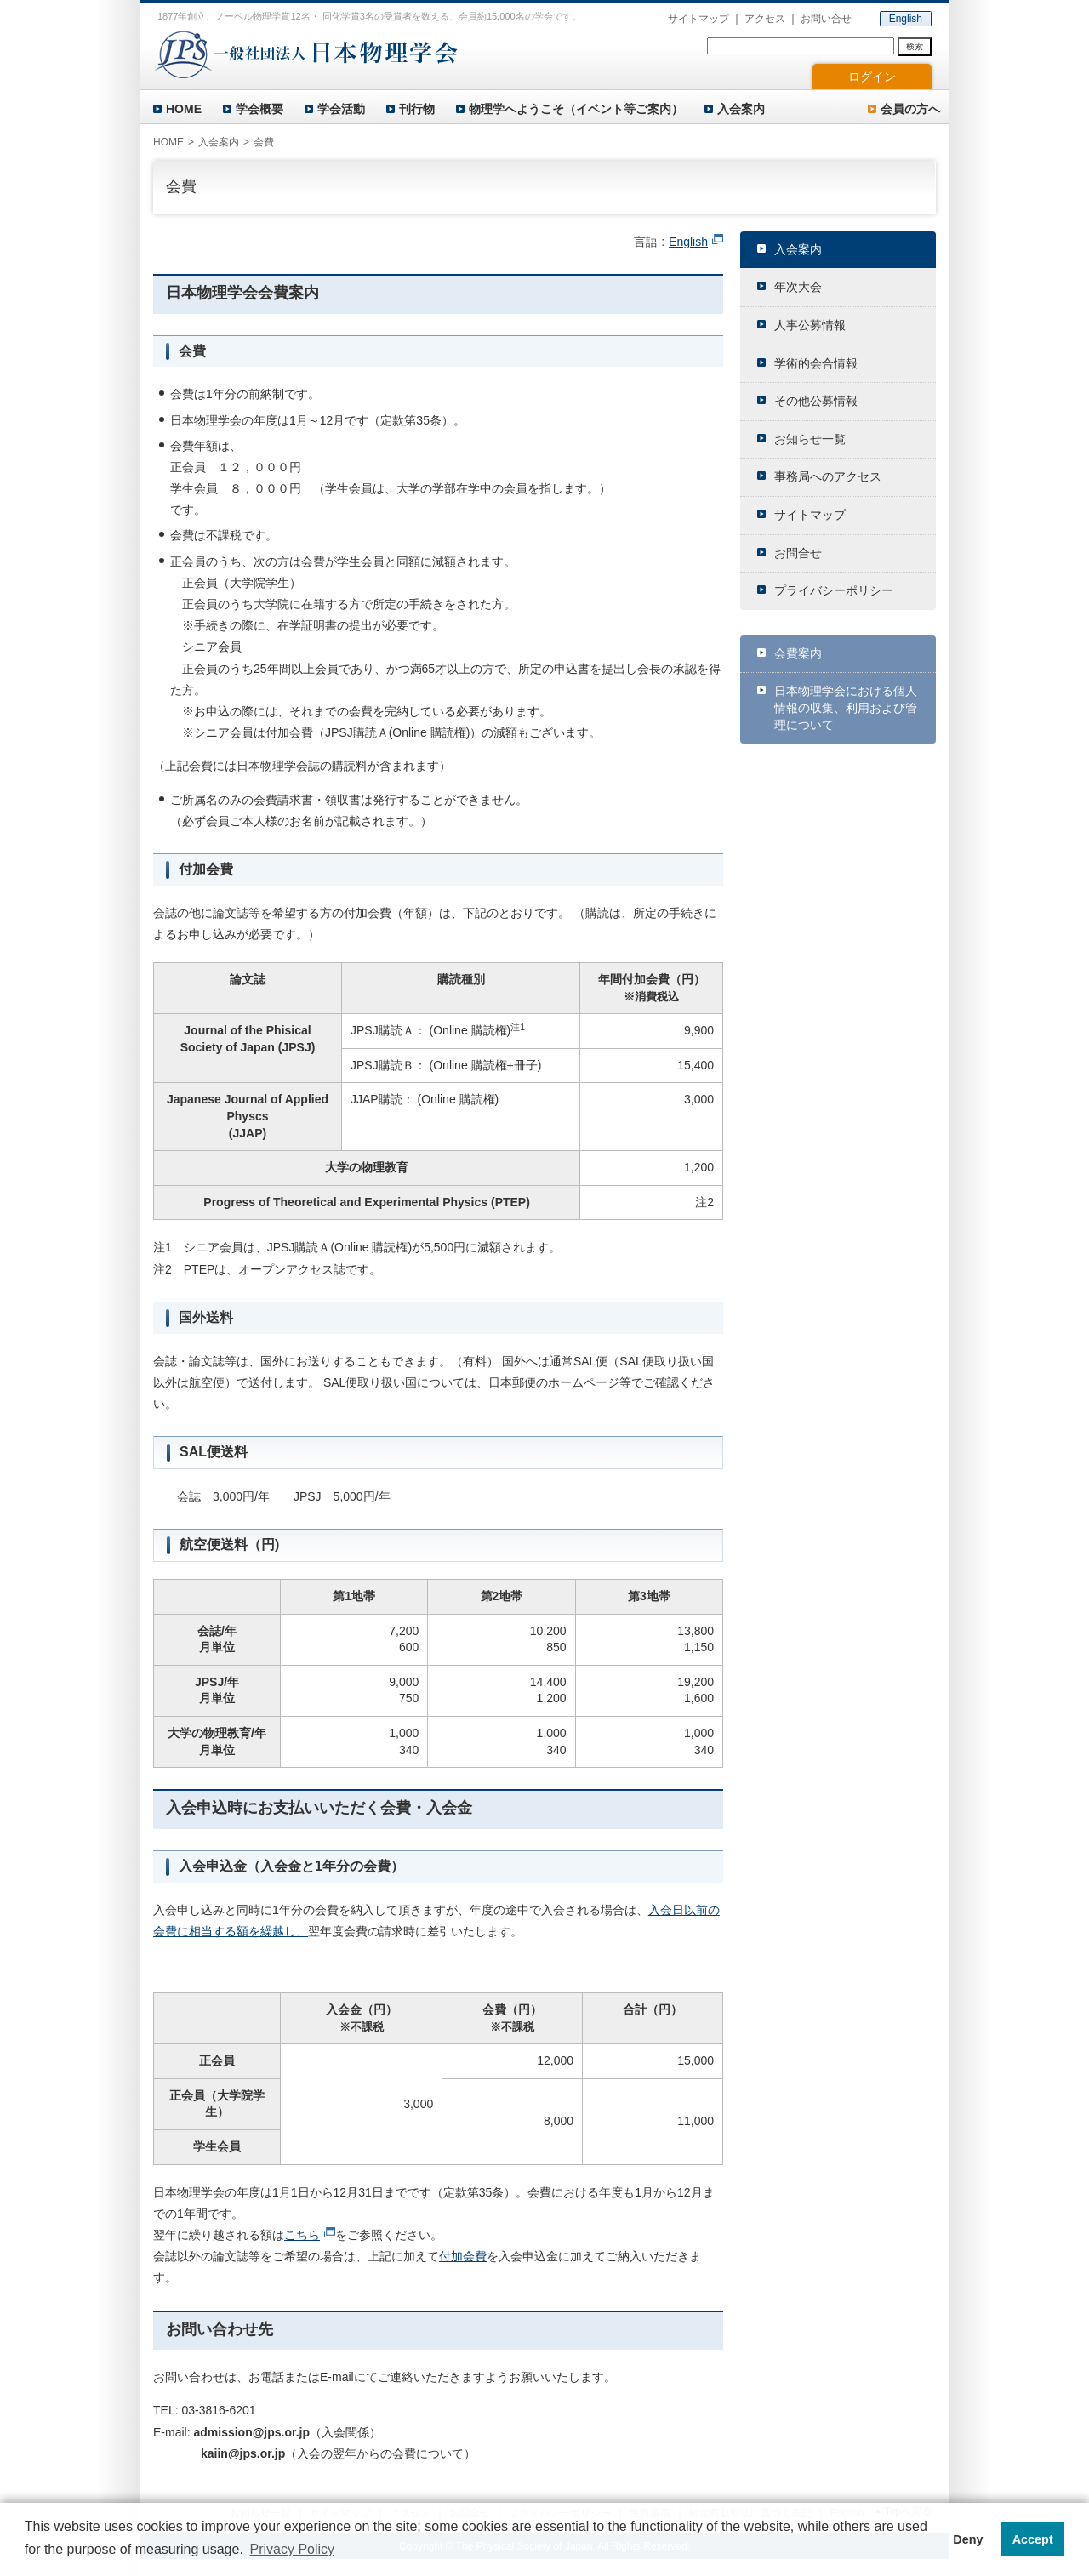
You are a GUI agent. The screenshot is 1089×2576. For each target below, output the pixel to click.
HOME (184, 109)
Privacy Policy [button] (291, 2549)
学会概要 (259, 109)
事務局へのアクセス (827, 476)
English (905, 19)
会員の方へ (910, 109)
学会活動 (341, 109)
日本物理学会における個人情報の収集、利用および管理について (845, 707)
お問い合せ (826, 19)
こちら (302, 2235)
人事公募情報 (810, 325)
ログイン (872, 76)
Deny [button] (968, 2539)
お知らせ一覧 (810, 439)
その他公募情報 (816, 400)
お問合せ (798, 553)
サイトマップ (698, 19)
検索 (914, 46)
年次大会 (798, 287)
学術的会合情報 (816, 363)
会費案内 (798, 653)
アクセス (764, 19)
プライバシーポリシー (833, 590)
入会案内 (741, 109)
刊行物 (417, 109)
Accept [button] (1032, 2539)
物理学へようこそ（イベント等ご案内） (576, 109)
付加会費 (463, 2256)
